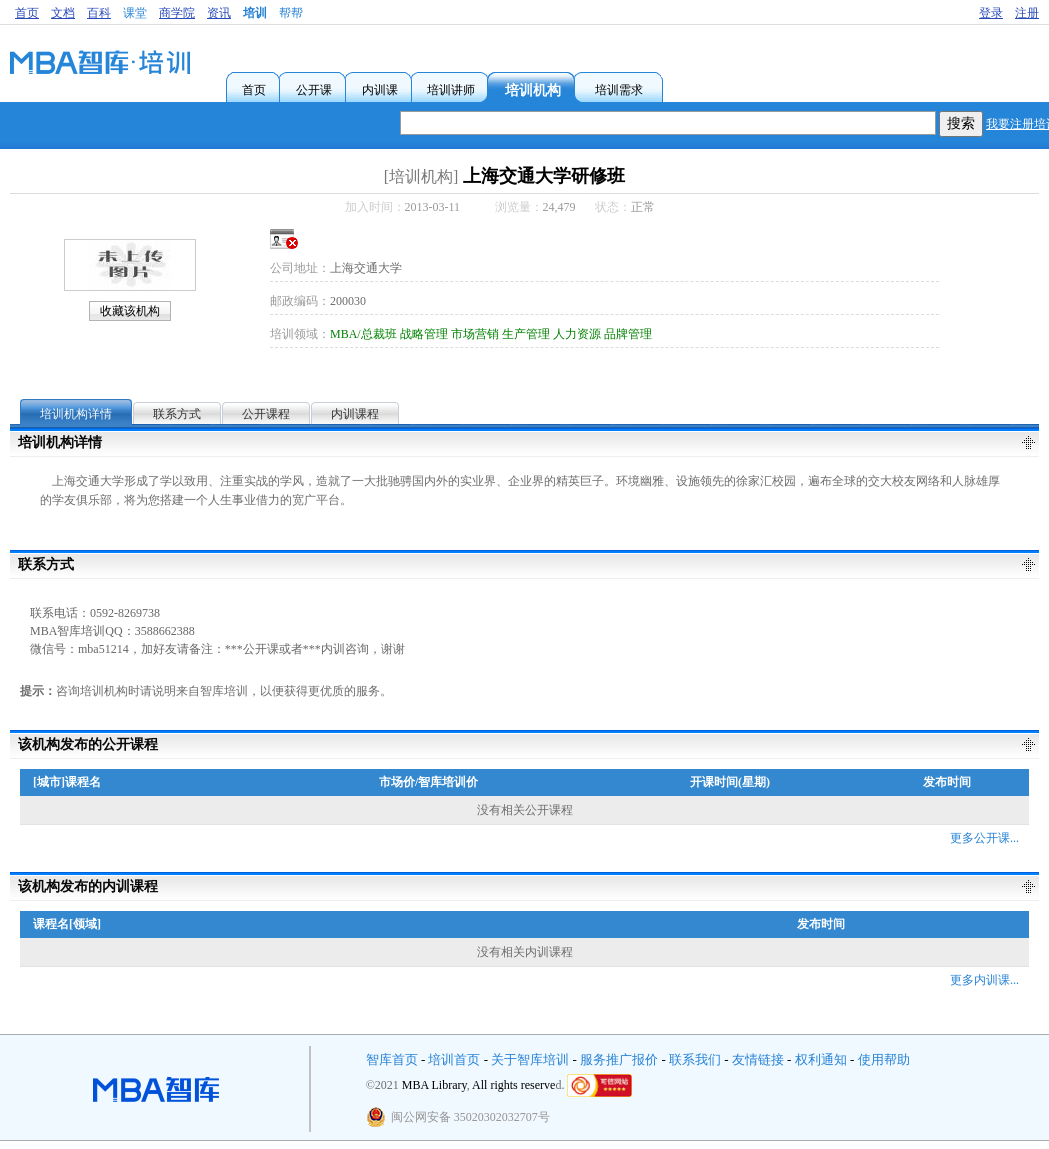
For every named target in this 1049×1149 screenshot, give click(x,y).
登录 (991, 13)
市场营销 (475, 334)
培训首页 (454, 1059)
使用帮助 (884, 1059)
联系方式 (177, 414)
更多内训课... (984, 980)
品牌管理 (628, 334)
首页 (27, 13)
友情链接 (758, 1059)
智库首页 (392, 1059)
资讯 (219, 13)
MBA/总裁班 (363, 334)
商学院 (177, 13)
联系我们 (695, 1059)
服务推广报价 (619, 1059)
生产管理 (526, 334)
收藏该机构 (130, 311)
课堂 (135, 13)
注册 (1027, 13)
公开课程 (266, 414)
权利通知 (821, 1059)
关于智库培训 (530, 1059)
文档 (63, 13)
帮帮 (291, 13)
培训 (255, 13)
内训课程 (355, 414)
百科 (99, 13)
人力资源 (577, 334)
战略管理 (424, 334)
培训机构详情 (76, 414)
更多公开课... (984, 838)
